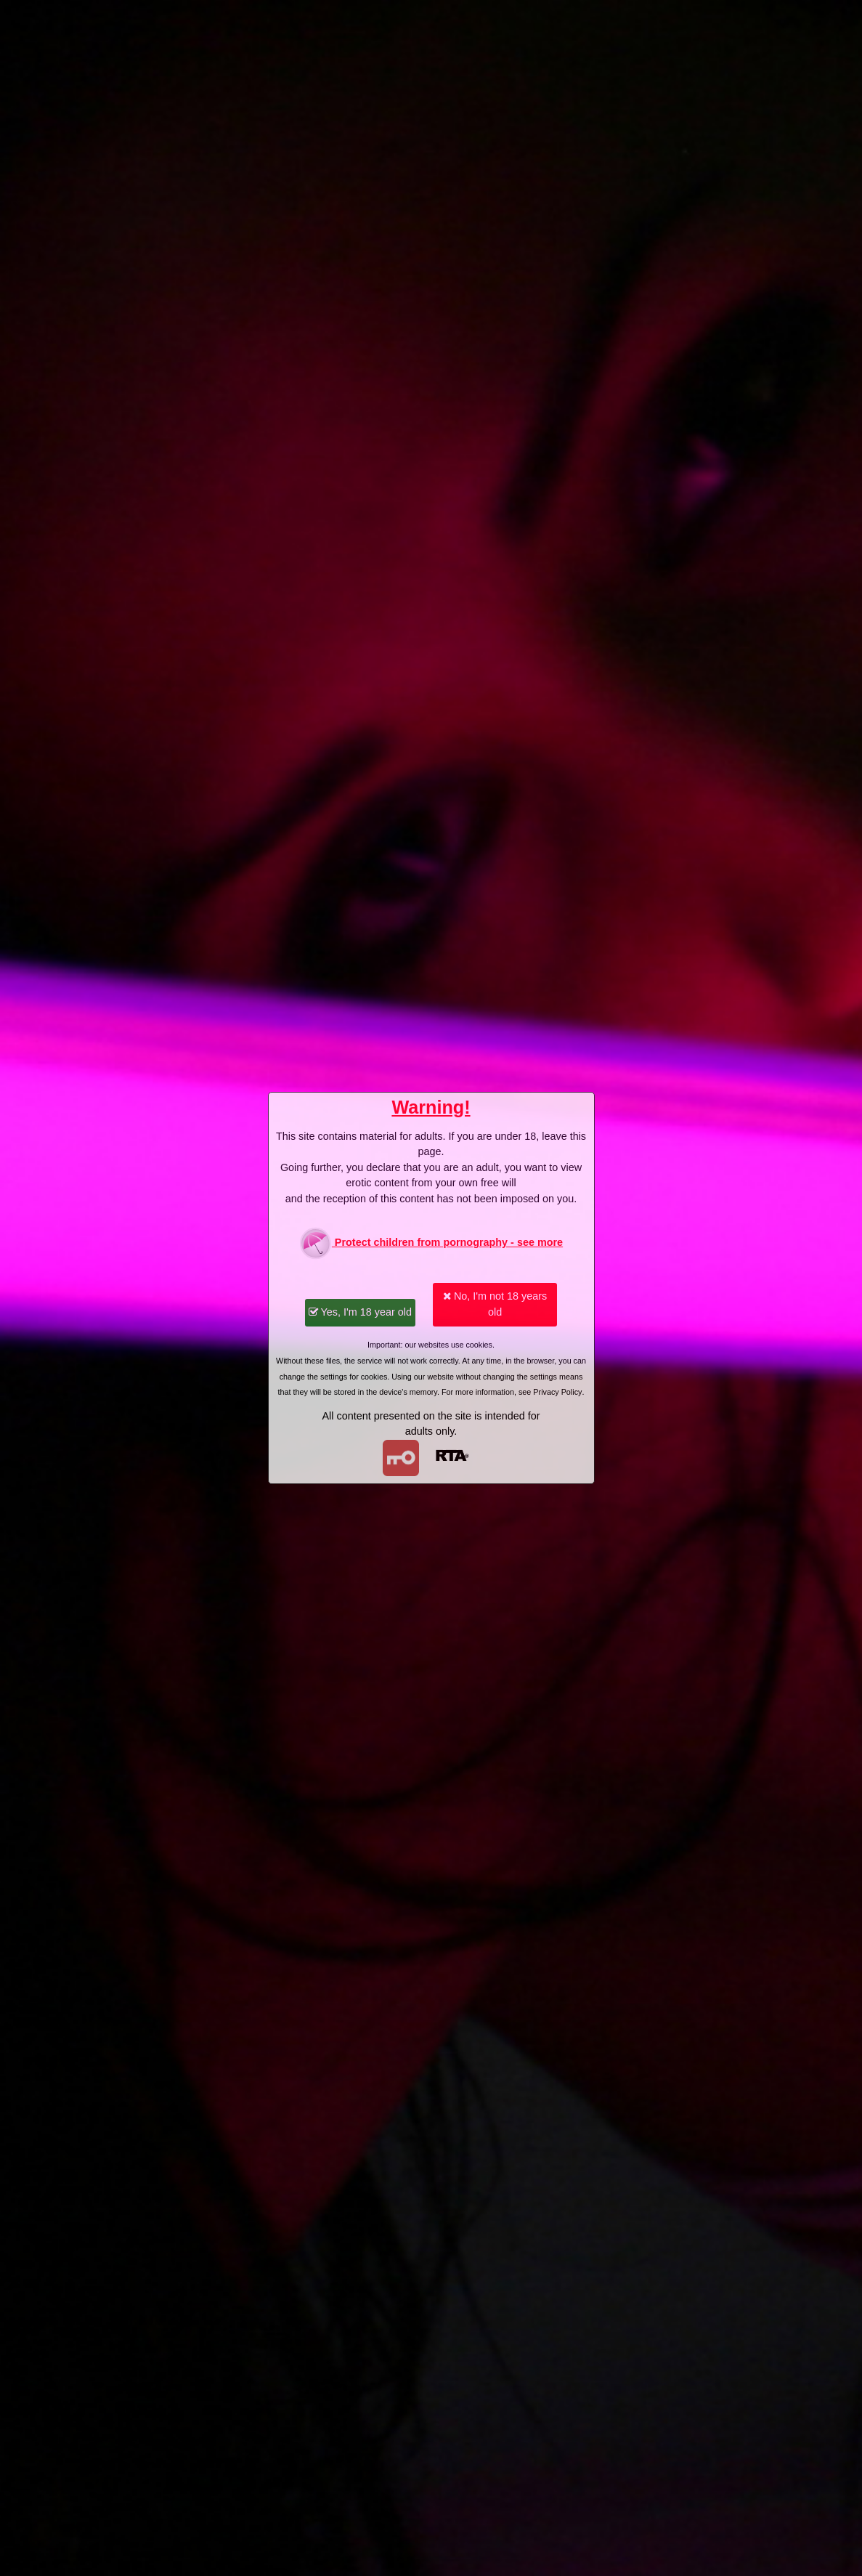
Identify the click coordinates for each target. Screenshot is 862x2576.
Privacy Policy (557, 1392)
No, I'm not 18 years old (495, 1304)
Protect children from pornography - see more (431, 1243)
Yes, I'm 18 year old (360, 1312)
